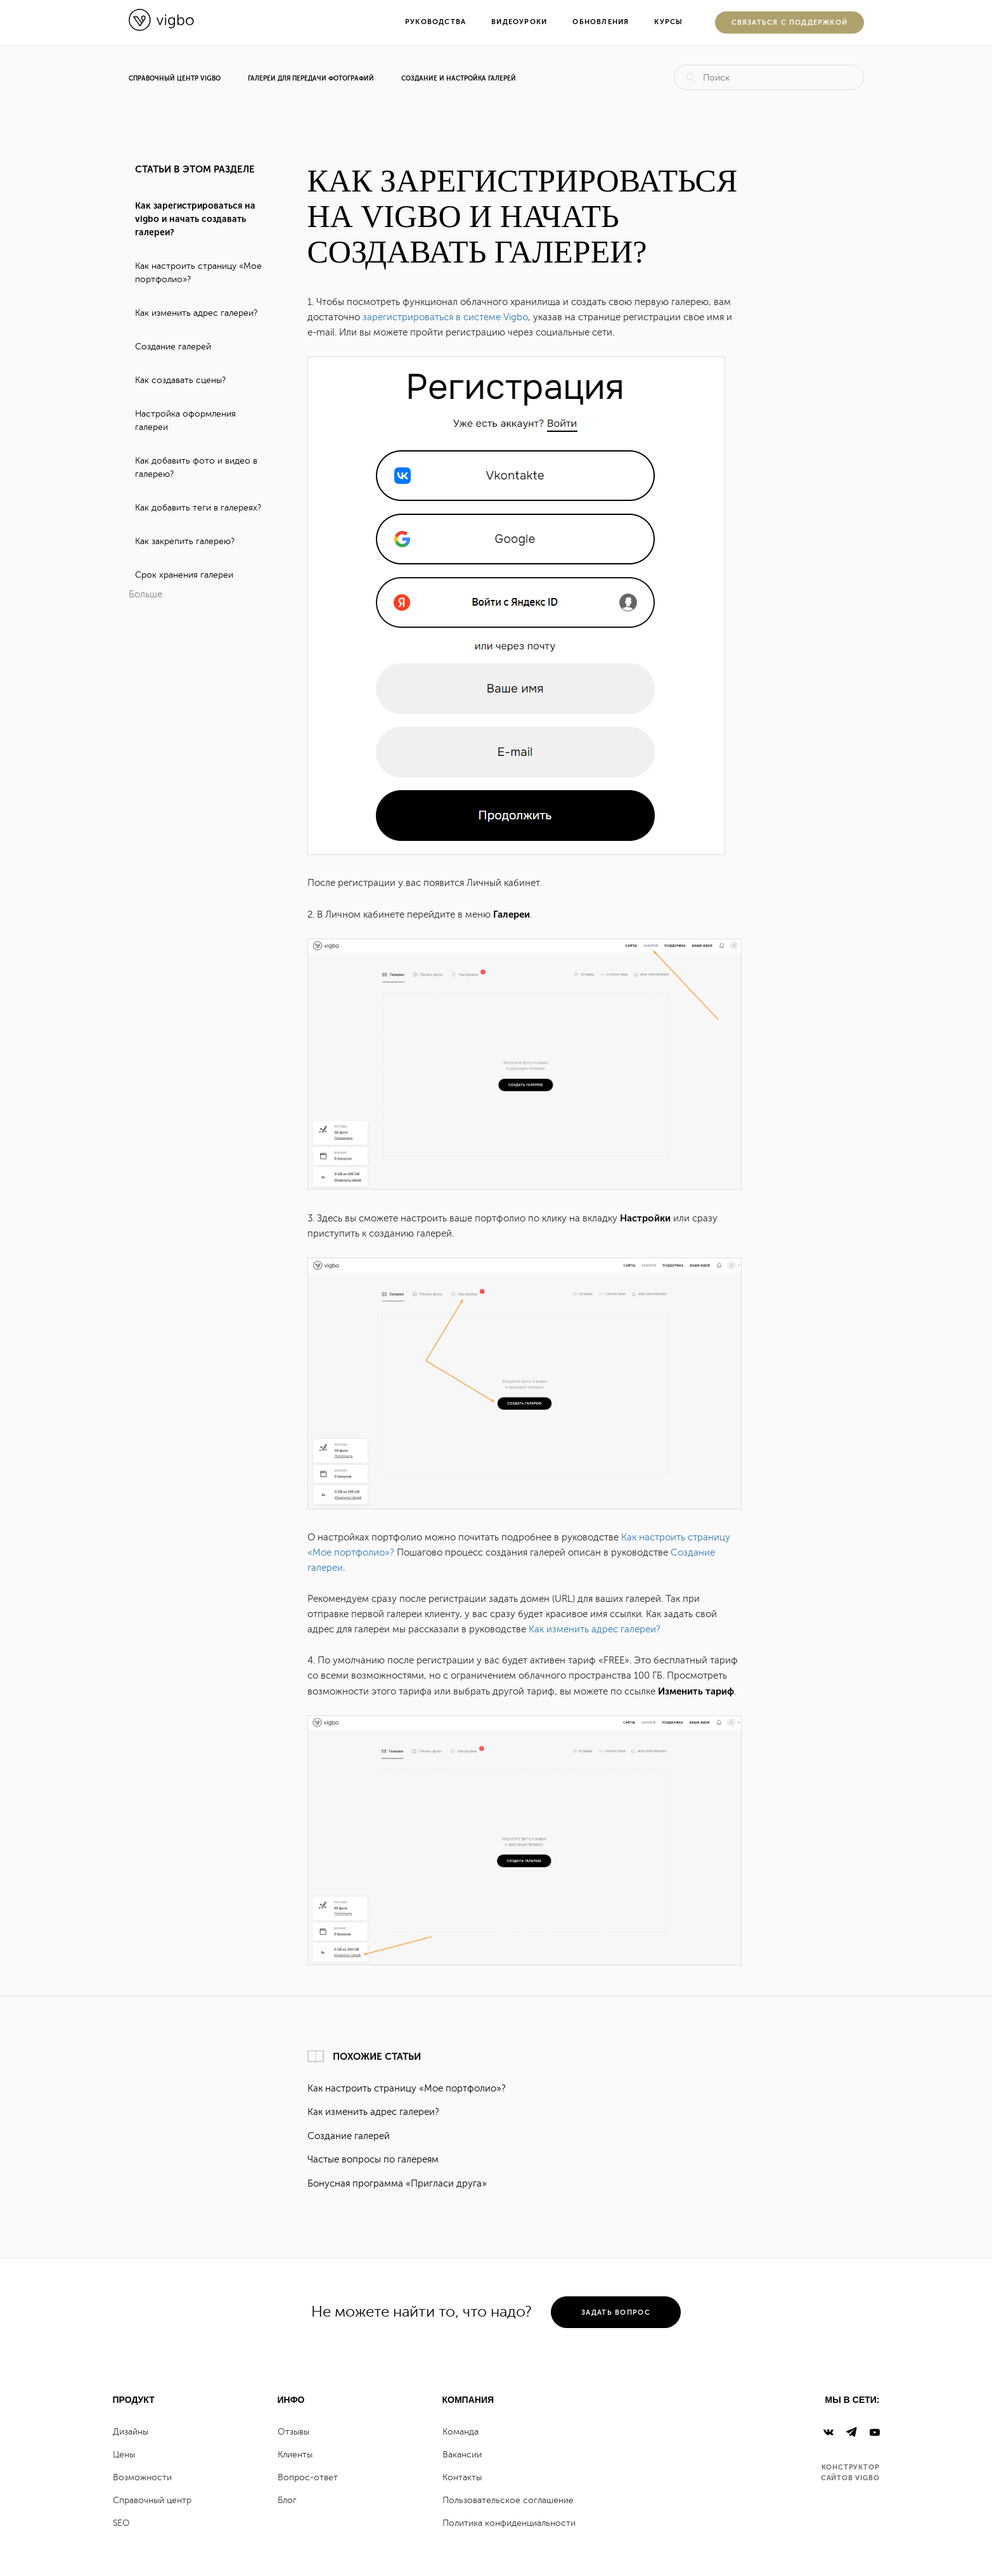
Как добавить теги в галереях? (198, 507)
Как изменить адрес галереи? (196, 313)
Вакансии (462, 2454)
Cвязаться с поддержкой (789, 22)
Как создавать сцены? (180, 380)
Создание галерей (173, 346)
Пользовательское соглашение (508, 2500)
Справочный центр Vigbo (175, 78)
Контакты (462, 2477)
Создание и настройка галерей (458, 78)
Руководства (435, 22)
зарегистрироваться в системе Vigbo (445, 317)
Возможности (142, 2477)
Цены (124, 2454)
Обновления (600, 22)
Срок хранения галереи (184, 575)
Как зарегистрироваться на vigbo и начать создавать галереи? (195, 219)
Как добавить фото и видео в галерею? (196, 467)
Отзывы (293, 2431)
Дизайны (130, 2431)
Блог (287, 2500)
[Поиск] (769, 77)
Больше (145, 594)
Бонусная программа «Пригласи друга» (397, 2183)
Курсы (668, 22)
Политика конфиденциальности (509, 2523)
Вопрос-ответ (308, 2477)
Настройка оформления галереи (185, 420)
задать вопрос (615, 2312)
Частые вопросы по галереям (373, 2159)
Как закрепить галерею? (185, 541)
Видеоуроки (519, 22)
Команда (460, 2431)
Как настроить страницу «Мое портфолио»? (198, 272)
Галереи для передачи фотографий (311, 78)
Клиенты (295, 2454)
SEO (121, 2523)
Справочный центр (152, 2500)
